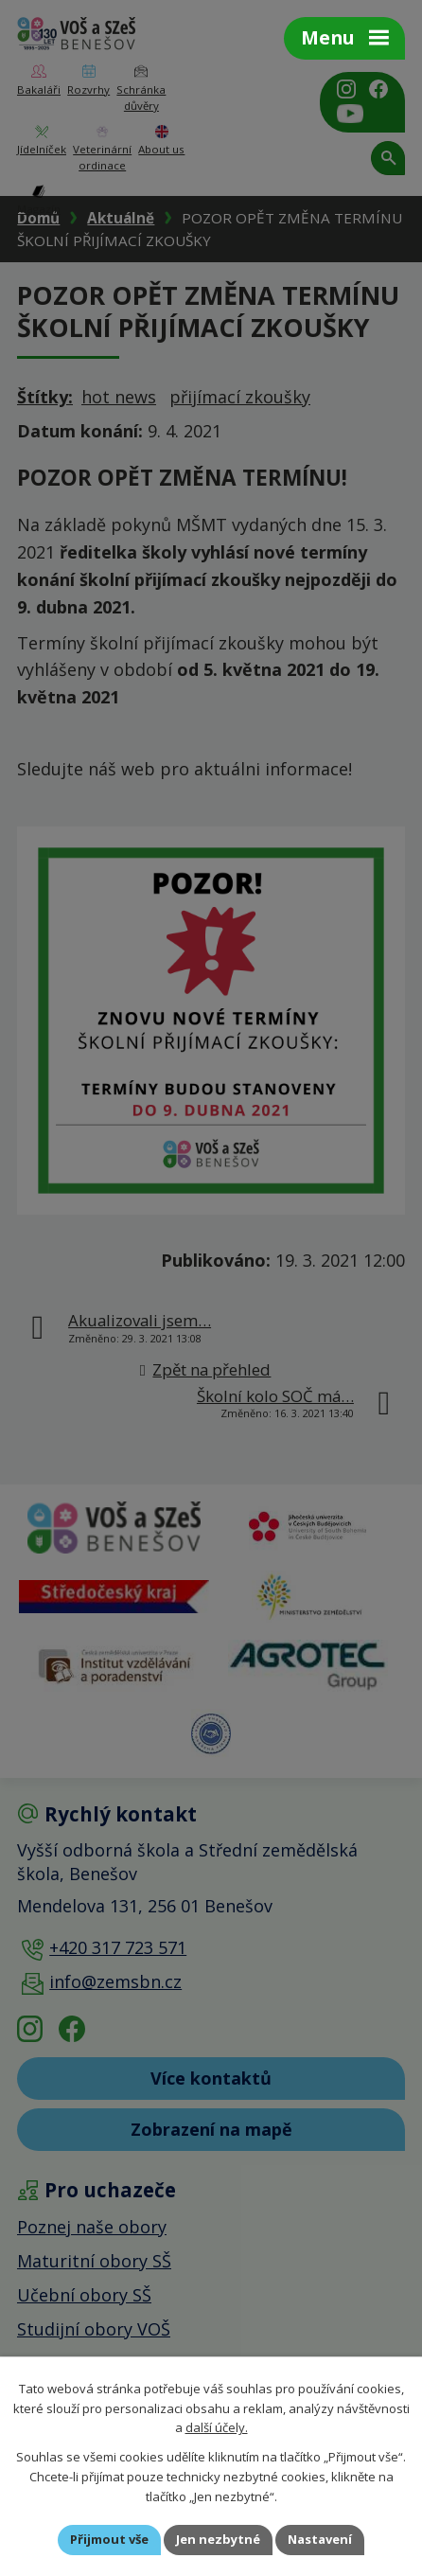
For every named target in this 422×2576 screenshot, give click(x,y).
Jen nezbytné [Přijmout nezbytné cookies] (218, 2539)
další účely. (216, 2427)
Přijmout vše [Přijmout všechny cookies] (109, 2539)
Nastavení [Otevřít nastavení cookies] (320, 2539)
